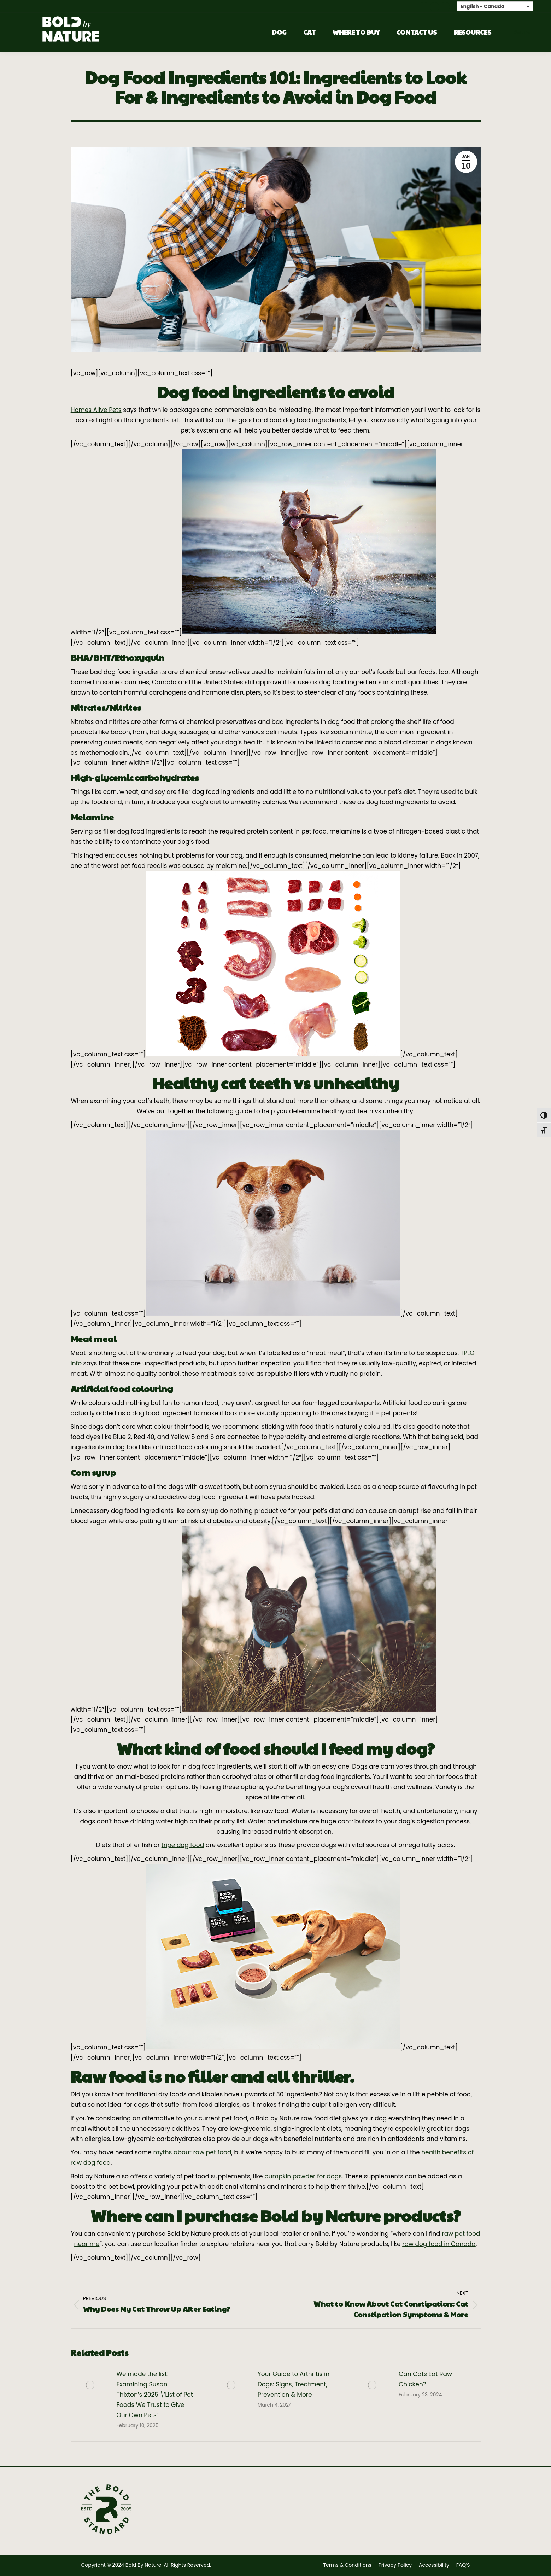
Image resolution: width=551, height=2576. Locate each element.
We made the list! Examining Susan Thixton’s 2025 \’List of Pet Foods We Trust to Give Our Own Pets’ (155, 2394)
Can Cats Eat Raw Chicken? (425, 2379)
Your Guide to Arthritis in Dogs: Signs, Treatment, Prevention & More (293, 2384)
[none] (495, 6)
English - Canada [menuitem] (482, 6)
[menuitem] (495, 6)
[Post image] (90, 2385)
